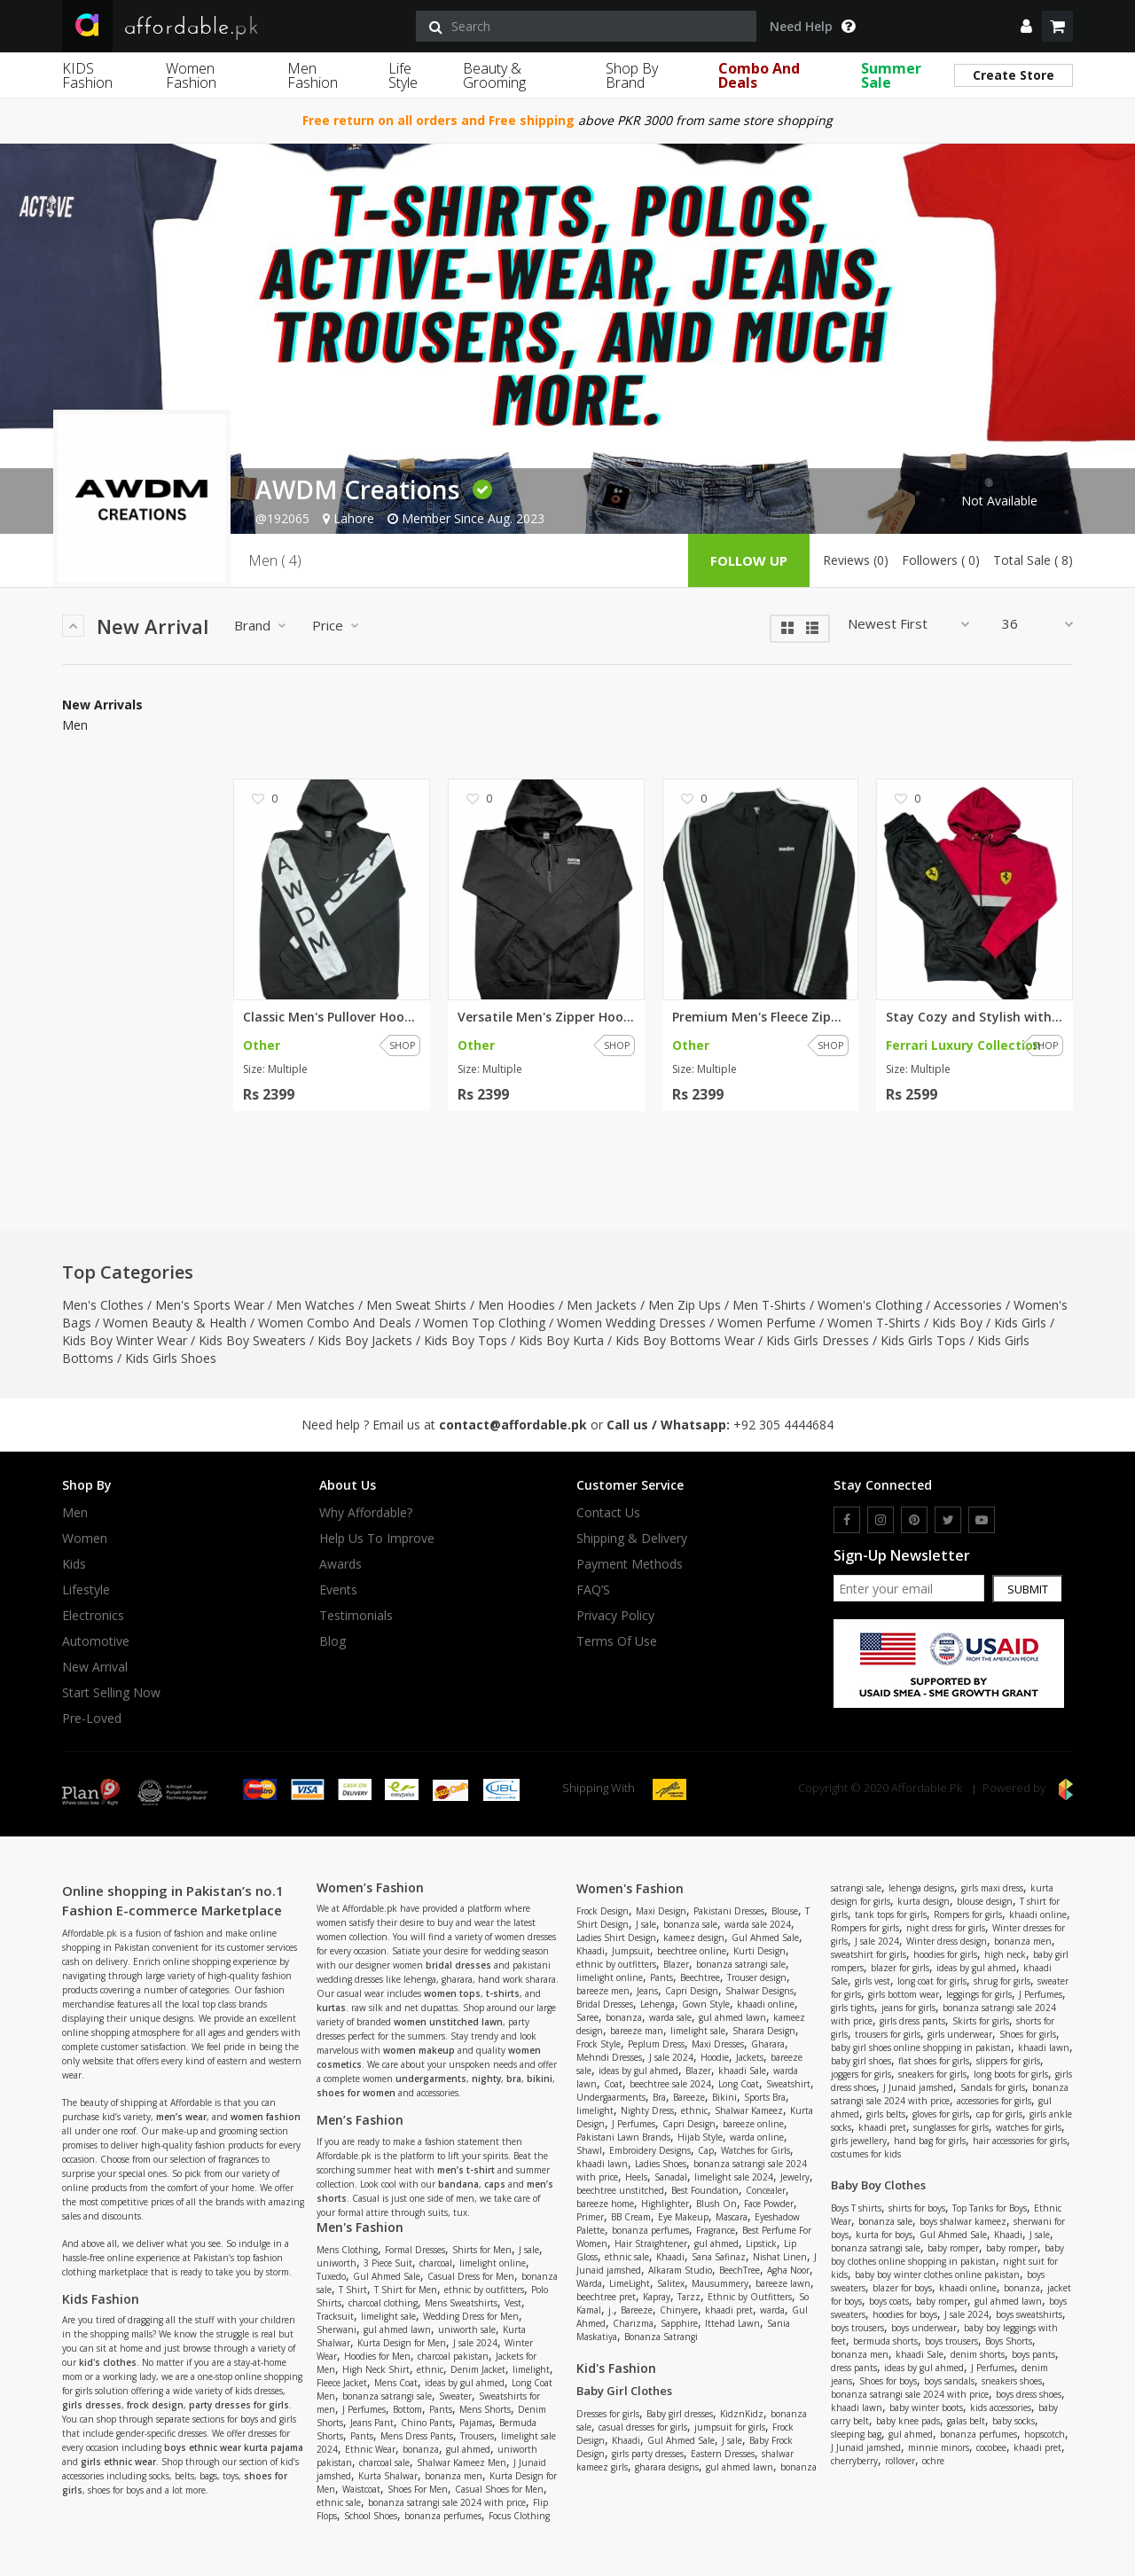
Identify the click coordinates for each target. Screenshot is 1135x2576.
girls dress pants (912, 2021)
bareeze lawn (782, 2283)
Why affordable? (365, 1513)
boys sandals (949, 2381)
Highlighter (665, 2203)
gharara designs (667, 2467)
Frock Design (602, 1911)
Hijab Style (700, 2137)
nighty (486, 2078)
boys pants (1033, 2354)
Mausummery (720, 2283)
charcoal (435, 2263)
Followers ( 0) (941, 560)
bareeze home (605, 2203)
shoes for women (356, 2093)
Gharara (768, 2044)
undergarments (430, 2078)
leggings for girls (979, 1994)
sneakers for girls (932, 2074)
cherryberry (854, 2461)
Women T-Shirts (873, 1322)
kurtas (331, 2007)
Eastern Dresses (723, 2453)
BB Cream (631, 2217)
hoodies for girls (945, 1954)
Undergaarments (611, 2097)
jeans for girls (908, 2007)
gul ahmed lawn (397, 2329)
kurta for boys (884, 2234)
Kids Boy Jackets (364, 1340)
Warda (589, 2283)
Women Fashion (191, 75)
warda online (757, 2137)
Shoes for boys (888, 2381)
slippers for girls (1008, 2061)
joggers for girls (861, 2074)
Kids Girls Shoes (170, 1358)
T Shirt (353, 2289)
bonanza (421, 2449)
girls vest (872, 1981)
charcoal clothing (383, 2303)
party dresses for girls (239, 2405)
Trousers (477, 2436)
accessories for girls (994, 2100)
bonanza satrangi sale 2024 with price (447, 2502)
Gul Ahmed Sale (386, 2276)
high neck (1005, 1954)
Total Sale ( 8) (1033, 560)
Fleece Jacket (342, 2382)
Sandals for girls (992, 2087)
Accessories (968, 1304)
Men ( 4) (274, 560)
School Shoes (370, 2515)
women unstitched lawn (448, 2022)
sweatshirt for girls (868, 1954)
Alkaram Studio (680, 2270)
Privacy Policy (615, 1615)
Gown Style (706, 2004)
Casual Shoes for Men (499, 2489)
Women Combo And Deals (334, 1322)
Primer (590, 2217)
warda (772, 2310)
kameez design (693, 1937)
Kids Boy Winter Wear (124, 1340)
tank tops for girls (891, 1914)
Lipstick (761, 2243)
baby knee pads (908, 2421)
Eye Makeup (683, 2217)
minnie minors (938, 2447)
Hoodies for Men (377, 2356)
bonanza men (453, 2476)
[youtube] (981, 1520)
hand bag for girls (930, 2140)
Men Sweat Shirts (416, 1304)
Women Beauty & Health (175, 1322)
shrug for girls (1002, 1981)
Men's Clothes (103, 1304)
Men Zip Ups (684, 1304)
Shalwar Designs (759, 1991)
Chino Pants (426, 2422)
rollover (900, 2461)
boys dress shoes (1028, 2394)
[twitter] (948, 1520)
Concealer (766, 2190)
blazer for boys (902, 2288)
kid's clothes (108, 2362)
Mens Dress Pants (416, 2436)
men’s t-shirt (466, 2170)
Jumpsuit (631, 1951)
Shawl (589, 2150)
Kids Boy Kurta (561, 1340)
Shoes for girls (1027, 2034)
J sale (529, 2249)
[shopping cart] (1057, 26)
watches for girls (1028, 2127)
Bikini (724, 2097)
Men (75, 725)
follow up (748, 560)
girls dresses (91, 2405)
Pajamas (475, 2422)
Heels (636, 2177)
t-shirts (503, 1993)
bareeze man (636, 2030)
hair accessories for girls (1020, 2140)
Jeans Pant (372, 2422)
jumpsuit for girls (729, 2427)
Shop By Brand (632, 75)
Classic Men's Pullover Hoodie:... (331, 1017)
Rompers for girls (968, 1914)
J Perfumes (364, 2409)
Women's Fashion (630, 1888)
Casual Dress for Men (470, 2276)
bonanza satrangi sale (387, 2396)
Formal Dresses (415, 2249)
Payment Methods (629, 1564)
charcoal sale (384, 2462)
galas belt (966, 2421)
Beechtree (700, 1977)
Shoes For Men (417, 2489)
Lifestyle (86, 1590)
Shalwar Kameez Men (461, 2462)
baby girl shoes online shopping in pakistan (921, 2047)
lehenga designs (921, 1888)
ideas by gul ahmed (465, 2382)
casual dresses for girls (643, 2427)
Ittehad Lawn (732, 2323)
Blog (332, 1641)
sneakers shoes (1012, 2381)
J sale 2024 (475, 2343)
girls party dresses (648, 2453)
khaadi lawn (602, 2163)
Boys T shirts (856, 2208)
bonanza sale (690, 1924)
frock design (155, 2405)
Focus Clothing (519, 2515)
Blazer (676, 1964)
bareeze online (753, 2124)
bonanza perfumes (442, 2515)
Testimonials (356, 1615)
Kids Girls (1020, 1322)
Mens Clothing (347, 2249)
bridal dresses (458, 1965)
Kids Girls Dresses (817, 1340)
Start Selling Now (111, 1693)
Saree (587, 2017)
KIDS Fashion (87, 75)
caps (494, 2184)
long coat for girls (932, 1981)
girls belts (885, 2114)
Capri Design (691, 1991)
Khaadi (590, 1951)
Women (84, 1538)
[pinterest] (914, 1520)
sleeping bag (856, 2434)
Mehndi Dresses (609, 2057)
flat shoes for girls (933, 2061)
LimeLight (629, 2283)
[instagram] (880, 1520)
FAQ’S (593, 1590)
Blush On (716, 2203)
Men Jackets (602, 1304)
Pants (440, 2409)
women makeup (419, 2050)
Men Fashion (312, 75)
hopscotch (1044, 2434)
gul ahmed (468, 2449)
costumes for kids (866, 2154)
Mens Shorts (485, 2409)
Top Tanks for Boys (989, 2208)
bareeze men (603, 1991)
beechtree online (691, 1951)
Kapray (656, 2296)
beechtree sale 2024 (670, 2084)
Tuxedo (331, 2276)
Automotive (95, 1641)
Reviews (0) (855, 560)
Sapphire (679, 2323)
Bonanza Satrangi (661, 2336)
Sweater (455, 2396)
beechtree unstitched (620, 2190)
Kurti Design (759, 1951)
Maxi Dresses (718, 2044)
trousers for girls (887, 2034)
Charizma (633, 2323)
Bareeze (689, 2097)
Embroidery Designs (650, 2150)
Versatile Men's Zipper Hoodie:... (546, 1017)
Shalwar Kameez (749, 2110)
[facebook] (847, 1520)
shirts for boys (916, 2208)
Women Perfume (766, 1322)
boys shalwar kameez (963, 2221)
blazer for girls (900, 1967)
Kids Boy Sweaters (252, 1340)
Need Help (812, 27)
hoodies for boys (905, 2314)
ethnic (430, 2369)
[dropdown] (1026, 26)
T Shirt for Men (405, 2289)
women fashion (266, 2116)
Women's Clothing (870, 1304)
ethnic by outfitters (484, 2289)
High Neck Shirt (376, 2369)
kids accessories (1000, 2407)
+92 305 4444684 (783, 1424)
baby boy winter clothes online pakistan (937, 2274)
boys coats (889, 2301)
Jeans (647, 1991)
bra (513, 2078)
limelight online (492, 2263)
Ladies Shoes (660, 2163)
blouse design (985, 1901)
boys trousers (857, 2328)
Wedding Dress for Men (471, 2316)
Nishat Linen (780, 2257)
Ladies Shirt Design (616, 1937)
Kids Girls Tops (923, 1340)
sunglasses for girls (951, 2127)
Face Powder (769, 2203)
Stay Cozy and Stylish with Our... (974, 1017)
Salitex (671, 2283)
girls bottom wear (903, 1994)
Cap (706, 2150)
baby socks (1013, 2421)
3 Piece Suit (388, 2263)
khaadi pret (729, 2310)
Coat (613, 2084)
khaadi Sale (742, 2070)
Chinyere (679, 2310)
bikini (539, 2078)
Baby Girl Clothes (624, 2391)
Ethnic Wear (370, 2449)
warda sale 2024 (757, 1924)
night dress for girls (945, 1928)
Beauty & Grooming (494, 75)
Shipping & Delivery (631, 1538)
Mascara (732, 2217)
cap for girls (999, 2114)
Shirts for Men (482, 2249)
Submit (1027, 1589)
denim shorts (978, 2354)
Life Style (403, 75)
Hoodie (715, 2057)
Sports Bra (765, 2097)
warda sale (670, 2017)
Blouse (784, 1911)
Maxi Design (661, 1911)
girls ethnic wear (118, 2461)
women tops (452, 1993)
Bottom (407, 2409)
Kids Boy (957, 1322)
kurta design (923, 1901)
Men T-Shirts (769, 1304)
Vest (513, 2303)
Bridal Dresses (604, 2004)
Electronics (93, 1615)
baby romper (953, 2248)
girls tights (852, 2007)
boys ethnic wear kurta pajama (233, 2447)
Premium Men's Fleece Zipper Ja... (760, 1017)
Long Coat (738, 2084)
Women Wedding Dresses (631, 1322)
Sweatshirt (788, 2084)
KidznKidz (741, 2414)
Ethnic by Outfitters (750, 2296)
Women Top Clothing (484, 1322)
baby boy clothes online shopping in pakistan (947, 2254)
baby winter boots (926, 2407)
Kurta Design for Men (401, 2343)
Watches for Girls (755, 2150)
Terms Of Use (616, 1641)
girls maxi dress (992, 1888)
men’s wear (181, 2116)
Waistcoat (361, 2489)
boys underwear (924, 2328)
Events (338, 1590)
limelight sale (388, 2316)
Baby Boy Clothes (878, 2185)
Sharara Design (763, 2030)
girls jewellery (859, 2140)
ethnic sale (339, 2502)
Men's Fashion (360, 2227)
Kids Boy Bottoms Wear (685, 1340)
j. (611, 2310)
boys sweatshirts (1029, 2314)
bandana (458, 2184)
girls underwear (960, 2034)
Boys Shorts (1008, 2341)
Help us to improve (376, 1538)
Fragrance (715, 2230)
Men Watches (315, 1304)
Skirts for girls (980, 2021)
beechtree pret (606, 2296)
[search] (586, 26)
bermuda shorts (885, 2341)
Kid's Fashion (616, 2368)
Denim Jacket (477, 2369)
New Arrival (95, 1667)
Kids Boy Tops (465, 1340)
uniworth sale (467, 2329)
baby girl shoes (861, 2061)
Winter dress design (946, 1941)
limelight (531, 2369)
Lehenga (657, 2004)
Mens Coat (396, 2382)
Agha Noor (788, 2270)
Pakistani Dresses (728, 1911)
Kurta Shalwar (388, 2476)
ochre (933, 2461)
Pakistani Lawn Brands (623, 2137)
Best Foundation (705, 2190)
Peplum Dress (656, 2044)
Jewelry (795, 2177)
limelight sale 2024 (733, 2177)
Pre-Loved (91, 1718)
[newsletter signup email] (909, 1588)
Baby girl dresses (679, 2414)
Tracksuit (335, 2316)
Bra (659, 2097)
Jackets (749, 2057)
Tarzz (689, 2296)
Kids (74, 1564)
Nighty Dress (647, 2110)
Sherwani (336, 2329)
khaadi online (765, 2004)
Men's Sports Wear (209, 1304)
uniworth (336, 2263)
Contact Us (608, 1513)
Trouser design (757, 1977)
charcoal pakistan (453, 2356)
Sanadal (670, 2177)
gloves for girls (940, 2114)
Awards (340, 1564)
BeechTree (739, 2270)
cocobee (991, 2447)
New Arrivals (102, 705)
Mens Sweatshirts (461, 2303)
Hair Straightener (650, 2243)
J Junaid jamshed (918, 2087)
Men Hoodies (516, 1304)
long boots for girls (1011, 2074)
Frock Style (598, 2044)
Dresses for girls (607, 2414)
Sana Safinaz (719, 2257)
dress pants (854, 2367)
